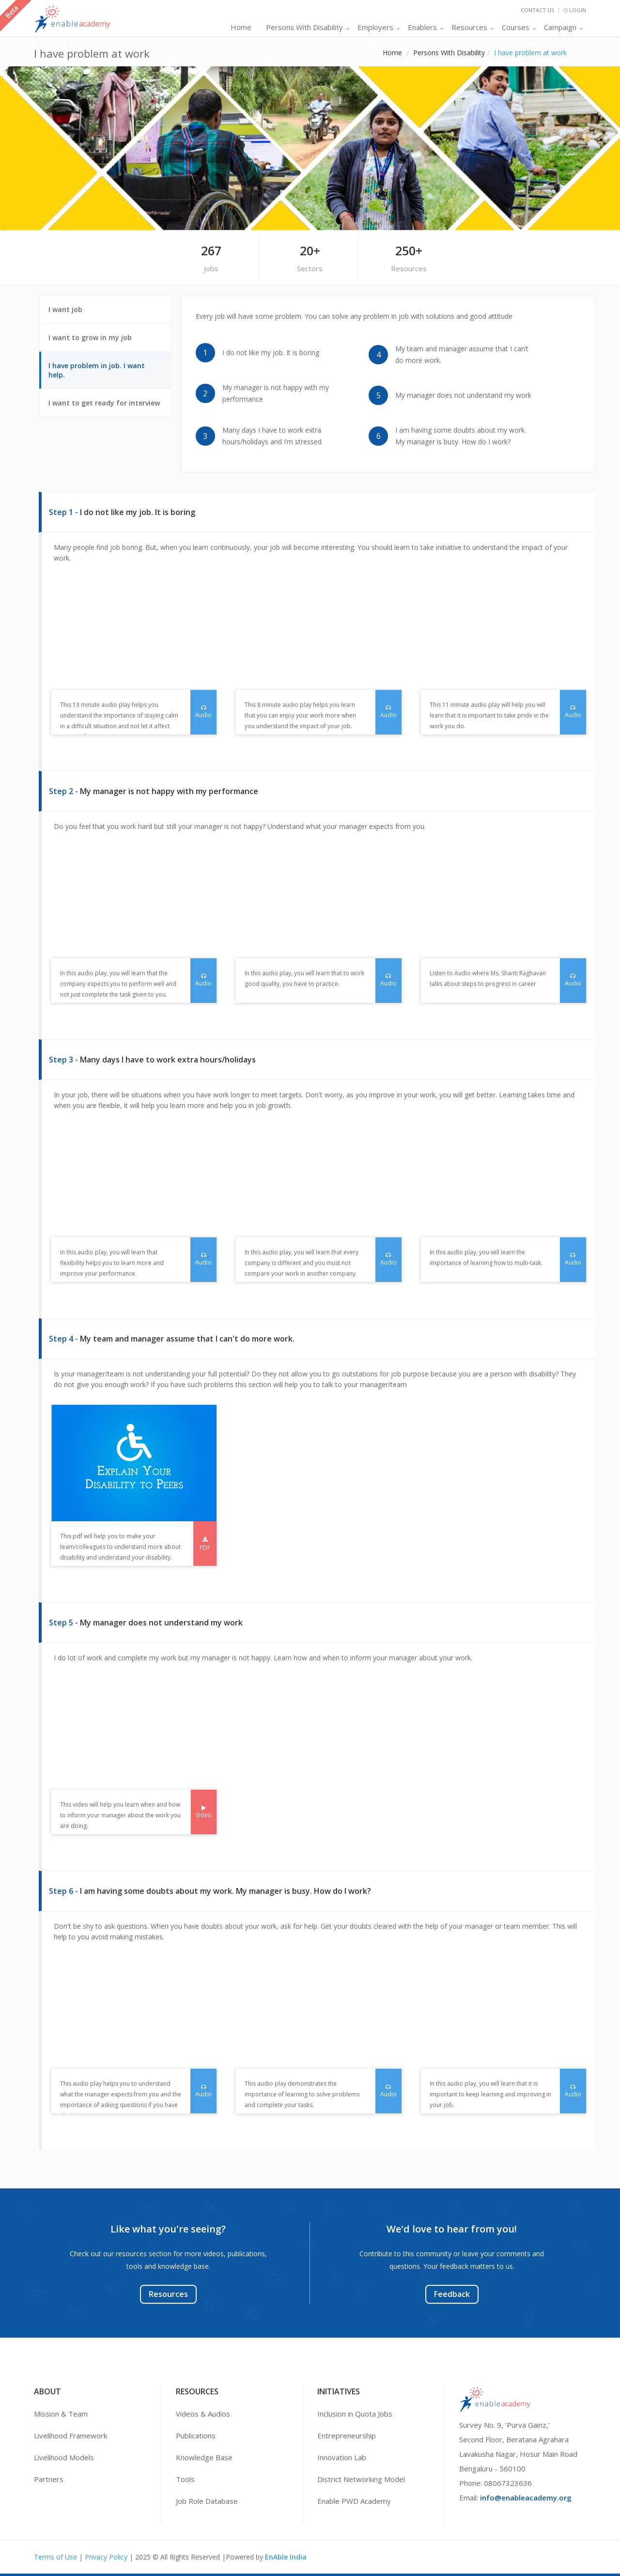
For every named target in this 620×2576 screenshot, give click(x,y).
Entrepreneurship (346, 2435)
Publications (196, 2435)
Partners (48, 2479)
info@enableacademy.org (526, 2497)
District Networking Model (361, 2479)
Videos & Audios (203, 2414)
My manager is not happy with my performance (275, 393)
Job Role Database (207, 2501)
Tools (185, 2479)
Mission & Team (61, 2414)
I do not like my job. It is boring (270, 352)
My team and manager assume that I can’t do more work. (461, 354)
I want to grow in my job (95, 341)
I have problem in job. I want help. (96, 375)
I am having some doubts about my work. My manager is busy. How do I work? (460, 435)
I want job (71, 313)
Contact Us (537, 10)
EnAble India (286, 2556)
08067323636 (508, 2483)
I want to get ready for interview (109, 407)
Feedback (452, 2294)
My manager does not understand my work (463, 395)
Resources (469, 27)
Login (574, 10)
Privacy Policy (106, 2556)
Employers (375, 27)
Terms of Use (55, 2556)
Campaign (560, 27)
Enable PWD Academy (354, 2501)
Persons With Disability (304, 27)
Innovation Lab (341, 2457)
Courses (515, 27)
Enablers (422, 27)
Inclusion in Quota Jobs (354, 2414)
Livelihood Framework (70, 2435)
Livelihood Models (64, 2457)
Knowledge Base (204, 2457)
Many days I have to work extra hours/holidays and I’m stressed (272, 435)
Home (241, 27)
